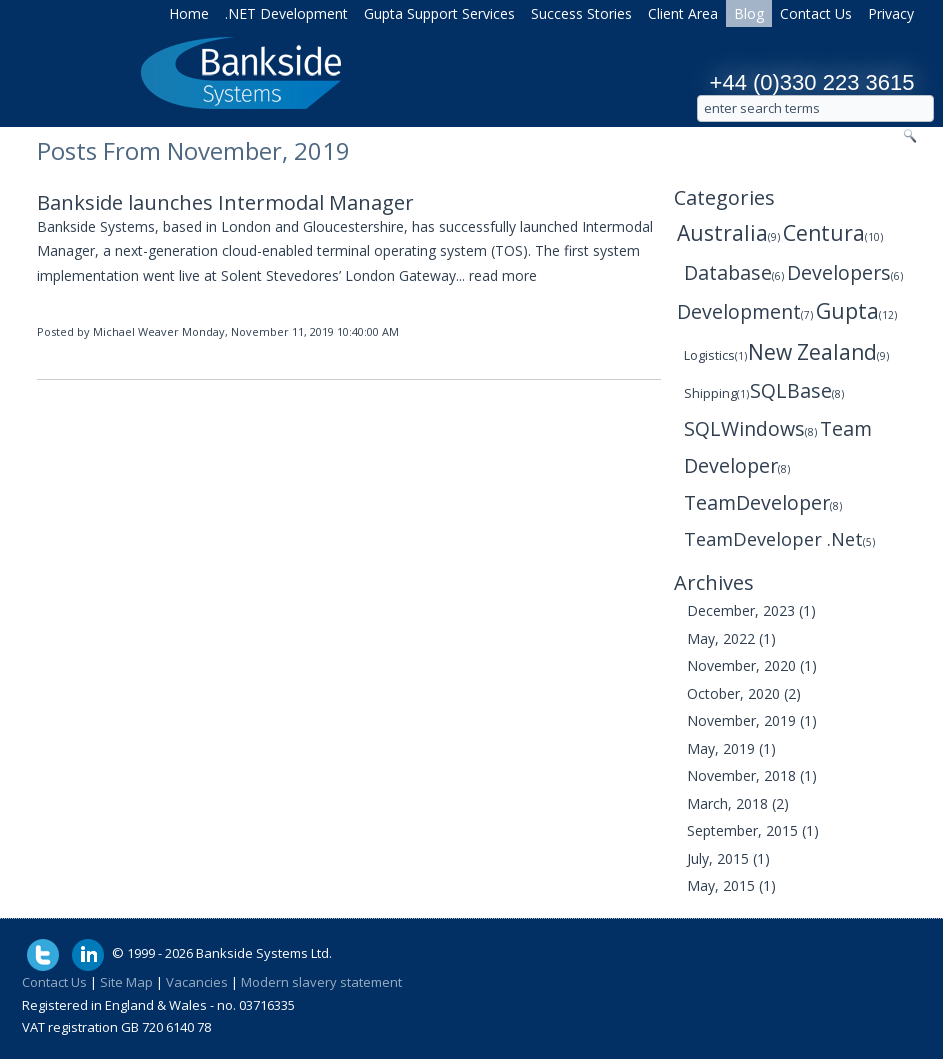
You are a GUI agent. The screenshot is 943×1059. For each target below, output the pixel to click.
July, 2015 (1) (728, 858)
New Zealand (818, 352)
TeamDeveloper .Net (779, 539)
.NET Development (286, 13)
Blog (749, 13)
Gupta (856, 311)
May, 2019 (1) (731, 748)
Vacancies (197, 982)
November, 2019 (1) (752, 720)
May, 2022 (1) (731, 638)
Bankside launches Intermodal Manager (225, 202)
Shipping (716, 393)
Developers (845, 272)
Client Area (683, 13)
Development (745, 311)
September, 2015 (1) (753, 830)
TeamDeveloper (763, 502)
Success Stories (581, 13)
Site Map (126, 982)
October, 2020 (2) (744, 693)
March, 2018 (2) (738, 803)
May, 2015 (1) (731, 885)
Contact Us (816, 13)
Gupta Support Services (439, 13)
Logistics (715, 355)
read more (503, 275)
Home (189, 13)
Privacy (891, 13)
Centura (833, 233)
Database (734, 272)
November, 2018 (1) (752, 775)
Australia (728, 233)
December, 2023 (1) (751, 610)
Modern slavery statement (321, 982)
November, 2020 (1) (752, 665)
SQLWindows (750, 428)
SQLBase (797, 390)
